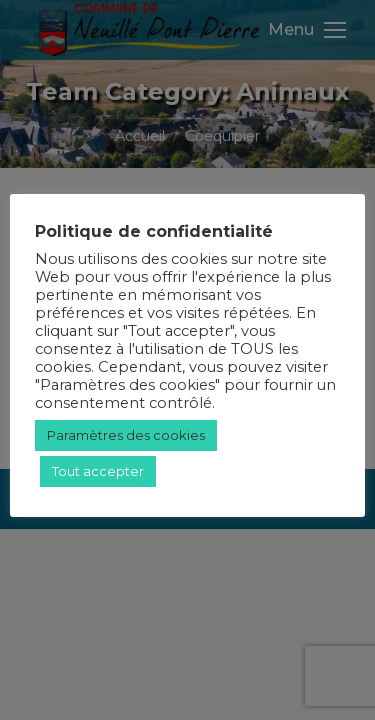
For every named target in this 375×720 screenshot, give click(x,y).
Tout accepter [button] (98, 471)
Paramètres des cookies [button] (126, 435)
